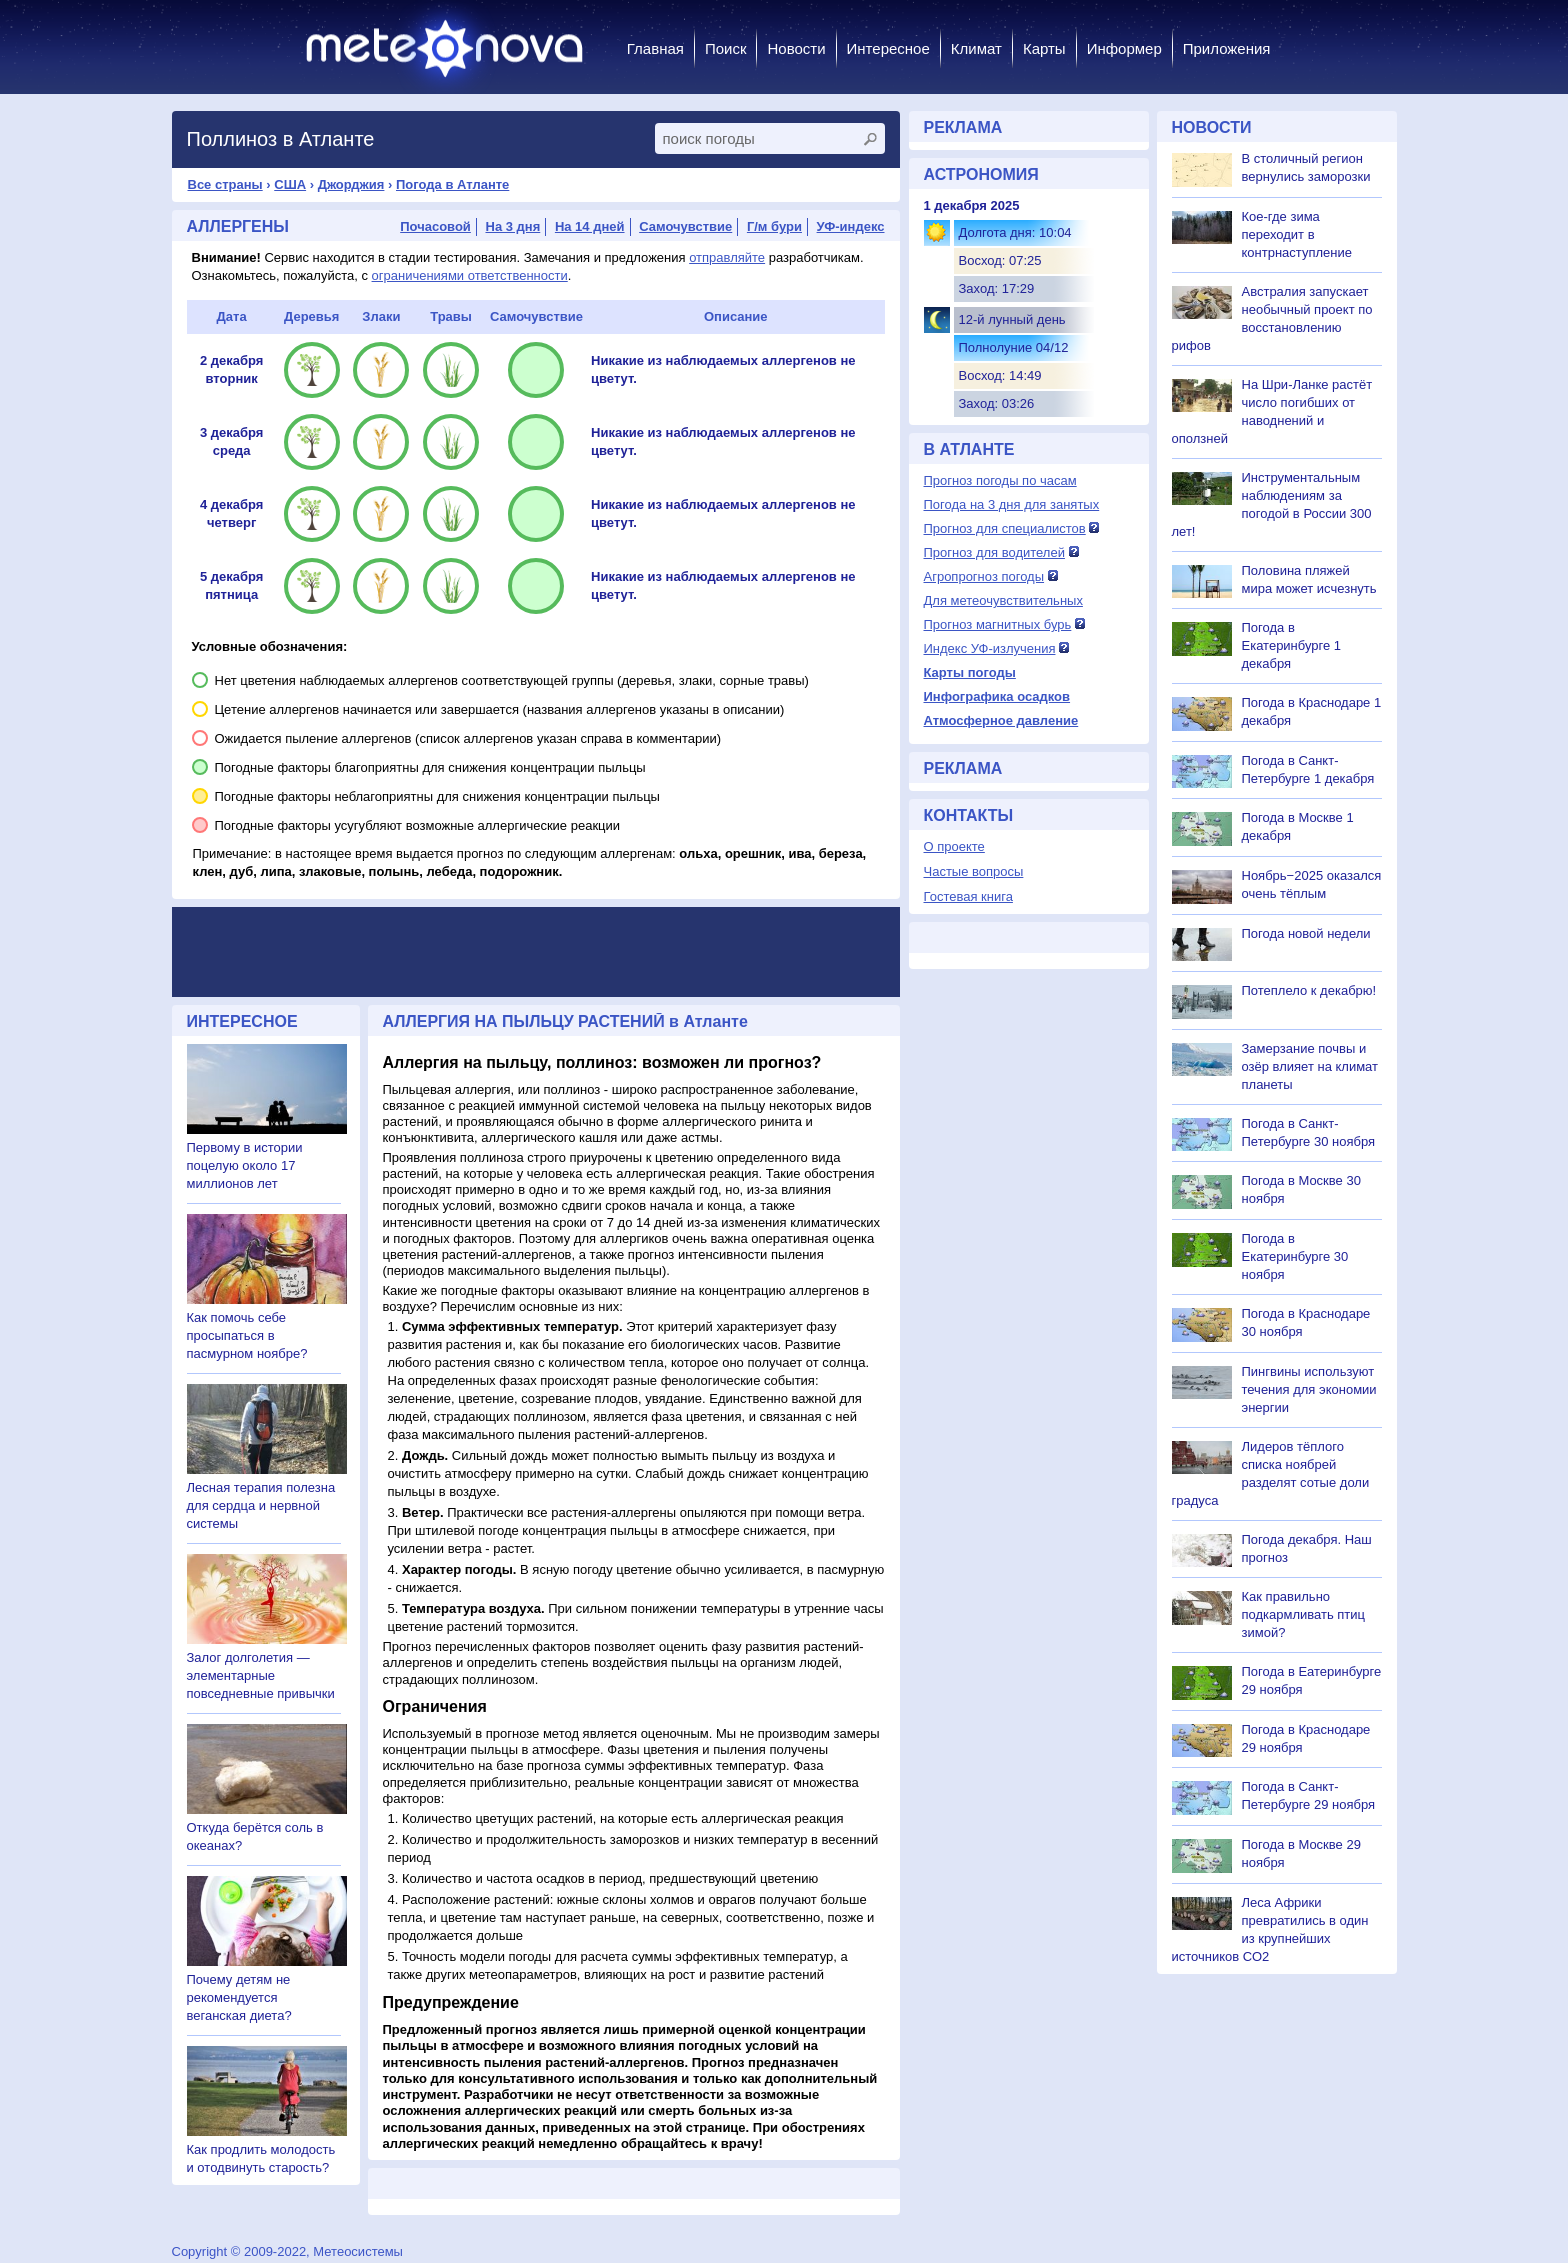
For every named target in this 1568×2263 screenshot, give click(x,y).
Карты (1044, 48)
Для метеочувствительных (1003, 600)
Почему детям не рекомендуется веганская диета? (239, 1997)
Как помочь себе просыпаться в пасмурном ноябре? (247, 1335)
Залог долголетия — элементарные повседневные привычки (261, 1675)
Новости (796, 48)
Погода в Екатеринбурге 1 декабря (1292, 645)
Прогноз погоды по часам (1000, 480)
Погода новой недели (1306, 933)
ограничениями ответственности (470, 275)
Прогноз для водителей (994, 552)
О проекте (954, 846)
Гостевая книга (968, 896)
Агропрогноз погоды (984, 576)
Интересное (888, 48)
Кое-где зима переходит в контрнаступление (1297, 234)
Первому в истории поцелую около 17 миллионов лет (245, 1165)
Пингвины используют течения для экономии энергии (1309, 1389)
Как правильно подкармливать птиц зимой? (1304, 1614)
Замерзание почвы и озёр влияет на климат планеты (1310, 1066)
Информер (1124, 48)
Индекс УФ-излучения (990, 648)
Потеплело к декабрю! (1309, 990)
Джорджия (351, 184)
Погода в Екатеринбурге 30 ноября (1295, 1256)
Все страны (225, 184)
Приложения (1227, 48)
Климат (976, 48)
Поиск (726, 48)
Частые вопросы (974, 871)
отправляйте (727, 257)
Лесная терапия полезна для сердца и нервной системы (261, 1505)
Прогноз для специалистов (1005, 528)
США (290, 184)
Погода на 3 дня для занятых (1012, 504)
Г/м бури (774, 226)
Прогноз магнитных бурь (998, 624)
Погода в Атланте (452, 184)
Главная (655, 48)
